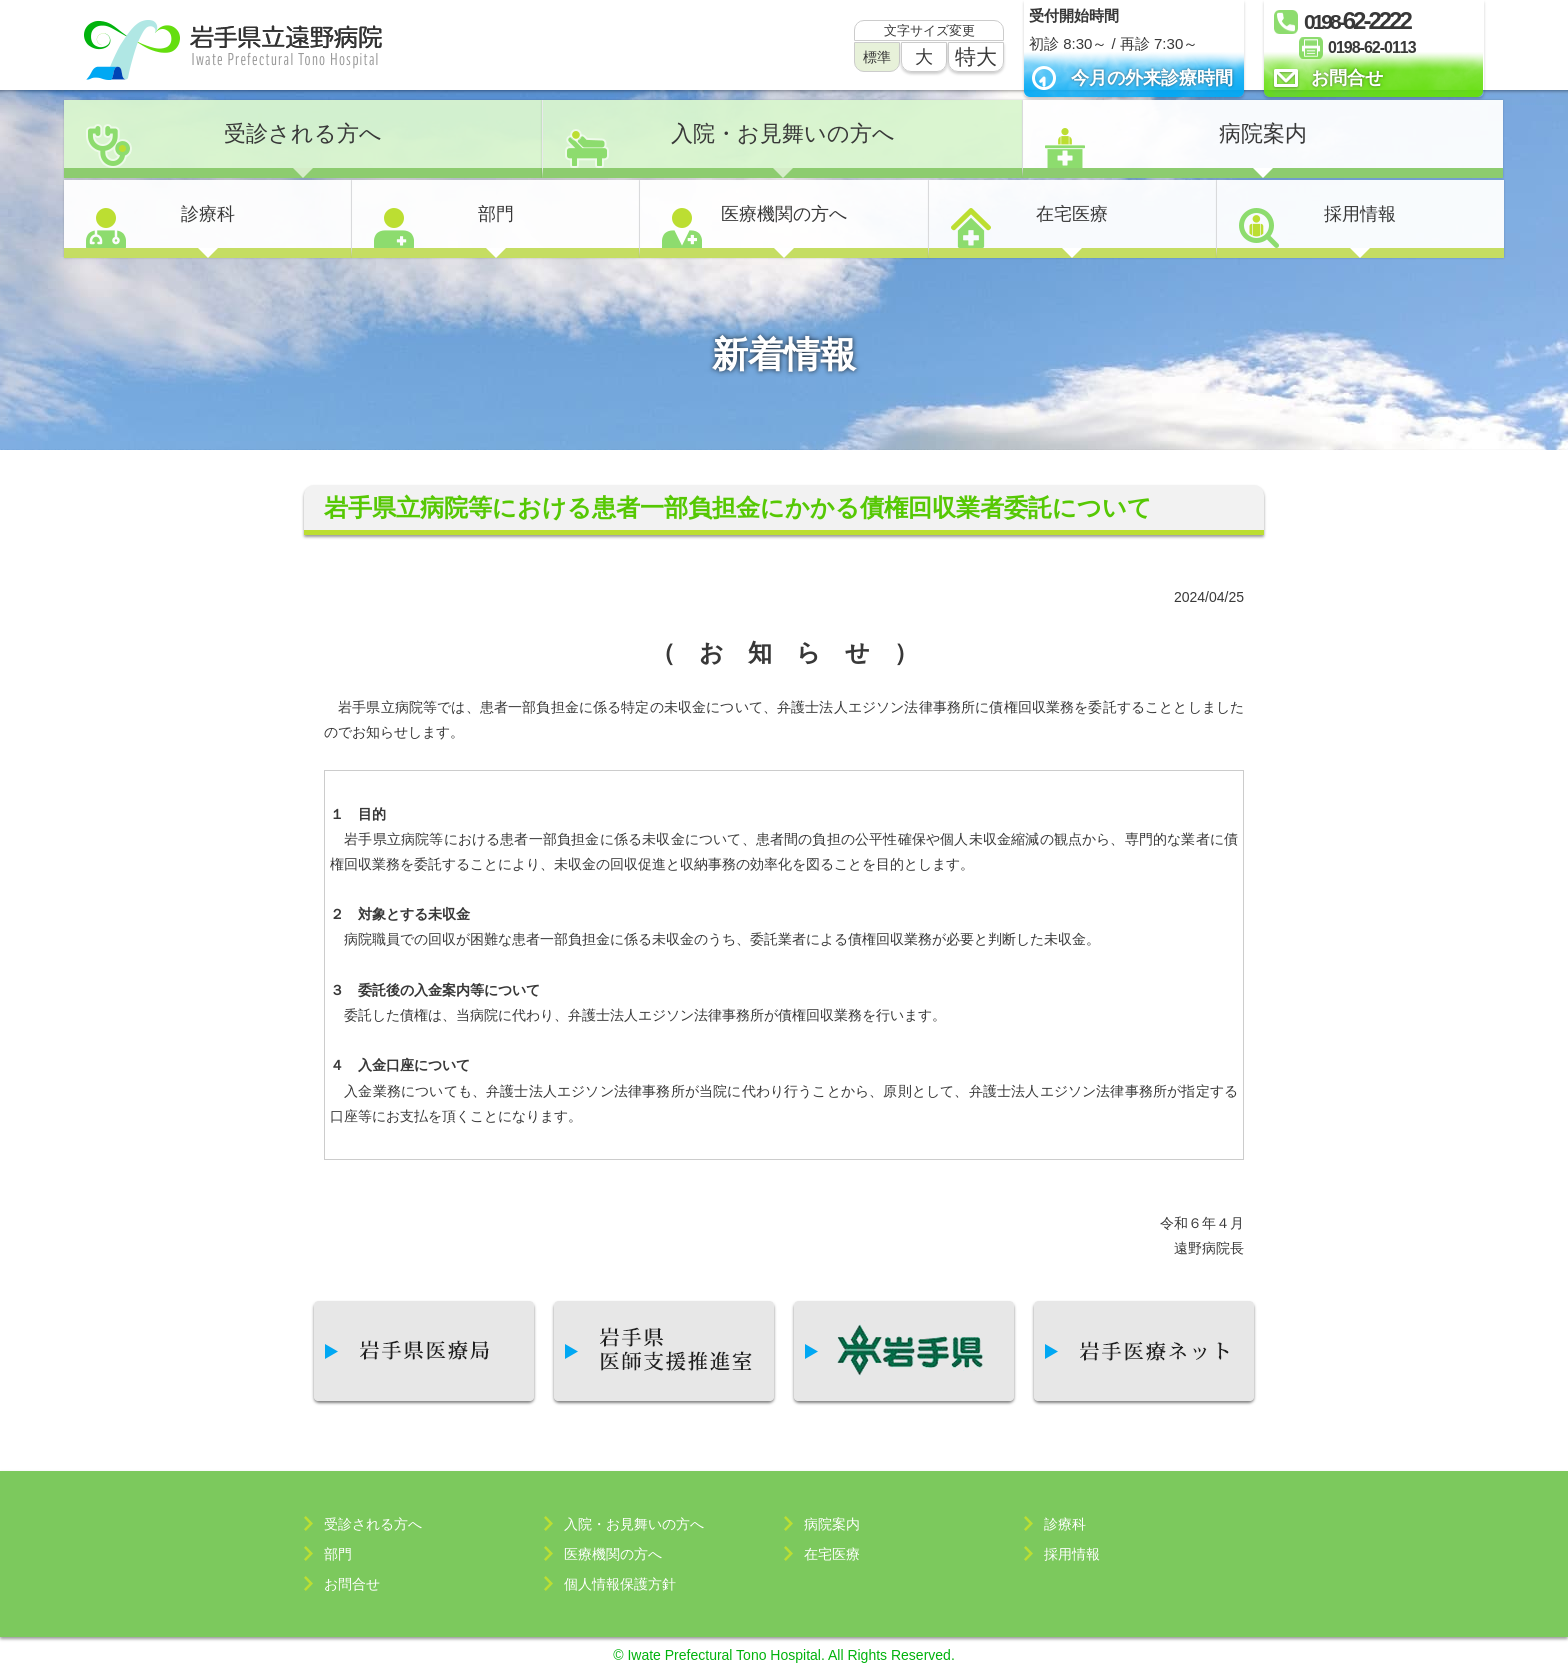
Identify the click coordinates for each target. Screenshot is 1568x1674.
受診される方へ (303, 133)
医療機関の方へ (784, 214)
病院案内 (1263, 133)
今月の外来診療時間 (1152, 78)
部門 (496, 214)
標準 (877, 57)
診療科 (208, 214)
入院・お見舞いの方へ (783, 133)
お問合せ (1347, 78)
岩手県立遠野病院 (233, 50)
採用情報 (1360, 214)
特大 (976, 56)
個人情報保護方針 (620, 1584)
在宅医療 (1072, 214)
